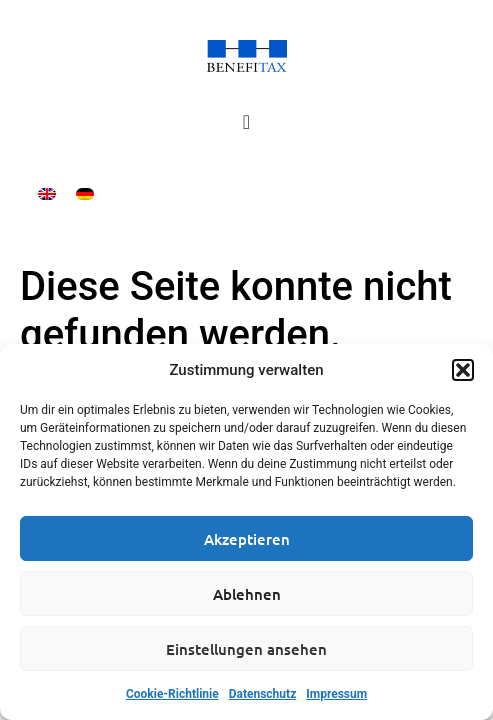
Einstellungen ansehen (246, 649)
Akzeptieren (247, 539)
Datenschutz (263, 694)
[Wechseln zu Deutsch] (85, 193)
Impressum (336, 694)
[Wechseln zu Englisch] (47, 193)
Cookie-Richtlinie (172, 694)
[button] (463, 370)
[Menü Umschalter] (246, 122)
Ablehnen (247, 594)
